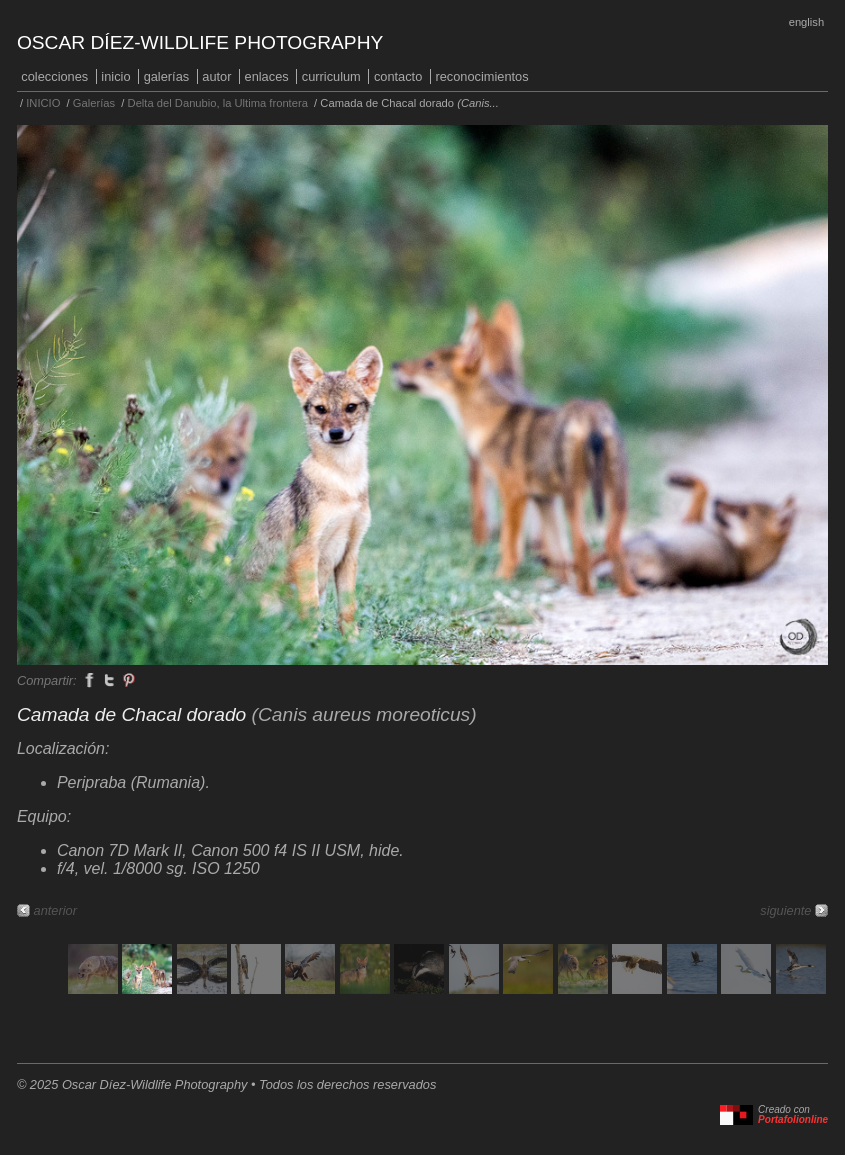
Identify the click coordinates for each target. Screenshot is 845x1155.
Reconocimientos (481, 76)
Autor (216, 76)
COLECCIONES (54, 76)
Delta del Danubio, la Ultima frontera (218, 103)
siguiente (785, 910)
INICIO (115, 76)
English (806, 22)
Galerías (167, 76)
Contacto (398, 76)
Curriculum (331, 76)
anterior (55, 910)
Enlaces (267, 76)
